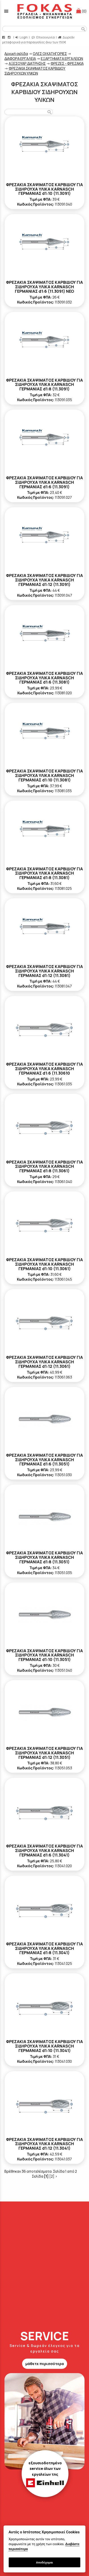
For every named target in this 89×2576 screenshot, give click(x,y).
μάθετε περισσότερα (44, 2363)
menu (6, 11)
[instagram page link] (9, 37)
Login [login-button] (21, 37)
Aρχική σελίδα (16, 53)
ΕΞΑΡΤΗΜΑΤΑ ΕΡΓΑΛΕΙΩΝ (62, 58)
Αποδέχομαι (44, 2562)
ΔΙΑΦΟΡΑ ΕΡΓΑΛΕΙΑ (20, 58)
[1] (46, 2176)
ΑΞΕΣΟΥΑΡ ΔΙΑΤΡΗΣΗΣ (27, 63)
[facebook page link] (4, 37)
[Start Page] (44, 11)
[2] (51, 2176)
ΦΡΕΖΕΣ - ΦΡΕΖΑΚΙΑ (67, 63)
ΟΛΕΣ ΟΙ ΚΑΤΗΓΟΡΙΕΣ (50, 53)
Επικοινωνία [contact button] (43, 37)
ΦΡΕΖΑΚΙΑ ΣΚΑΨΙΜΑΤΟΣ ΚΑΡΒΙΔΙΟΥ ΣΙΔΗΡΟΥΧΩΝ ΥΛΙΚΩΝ (34, 71)
